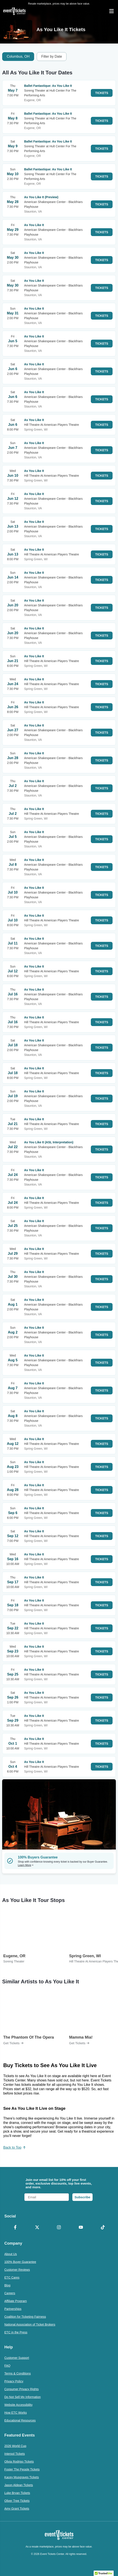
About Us (10, 2254)
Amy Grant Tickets (16, 2508)
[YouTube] (81, 2227)
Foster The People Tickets (22, 2469)
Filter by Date (51, 56)
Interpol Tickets (14, 2453)
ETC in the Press (15, 2332)
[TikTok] (103, 2227)
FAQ (7, 2365)
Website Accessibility (18, 2405)
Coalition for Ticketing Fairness (25, 2316)
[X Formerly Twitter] (37, 2227)
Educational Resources (20, 2420)
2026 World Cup (15, 2446)
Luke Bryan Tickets (17, 2493)
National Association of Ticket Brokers (29, 2324)
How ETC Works (15, 2412)
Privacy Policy (13, 2381)
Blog (7, 2285)
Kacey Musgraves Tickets (21, 2477)
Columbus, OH (18, 56)
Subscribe (82, 2197)
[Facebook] (15, 2227)
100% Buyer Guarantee (20, 2262)
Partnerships (13, 2309)
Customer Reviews (17, 2269)
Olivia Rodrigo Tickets (19, 2461)
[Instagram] (59, 2227)
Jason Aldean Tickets (18, 2485)
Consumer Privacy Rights (21, 2389)
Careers (9, 2293)
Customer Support (16, 2358)
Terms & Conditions (17, 2373)
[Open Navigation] (111, 11)
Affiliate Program (15, 2301)
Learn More (25, 1865)
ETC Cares (11, 2277)
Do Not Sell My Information (22, 2397)
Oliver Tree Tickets (17, 2500)
